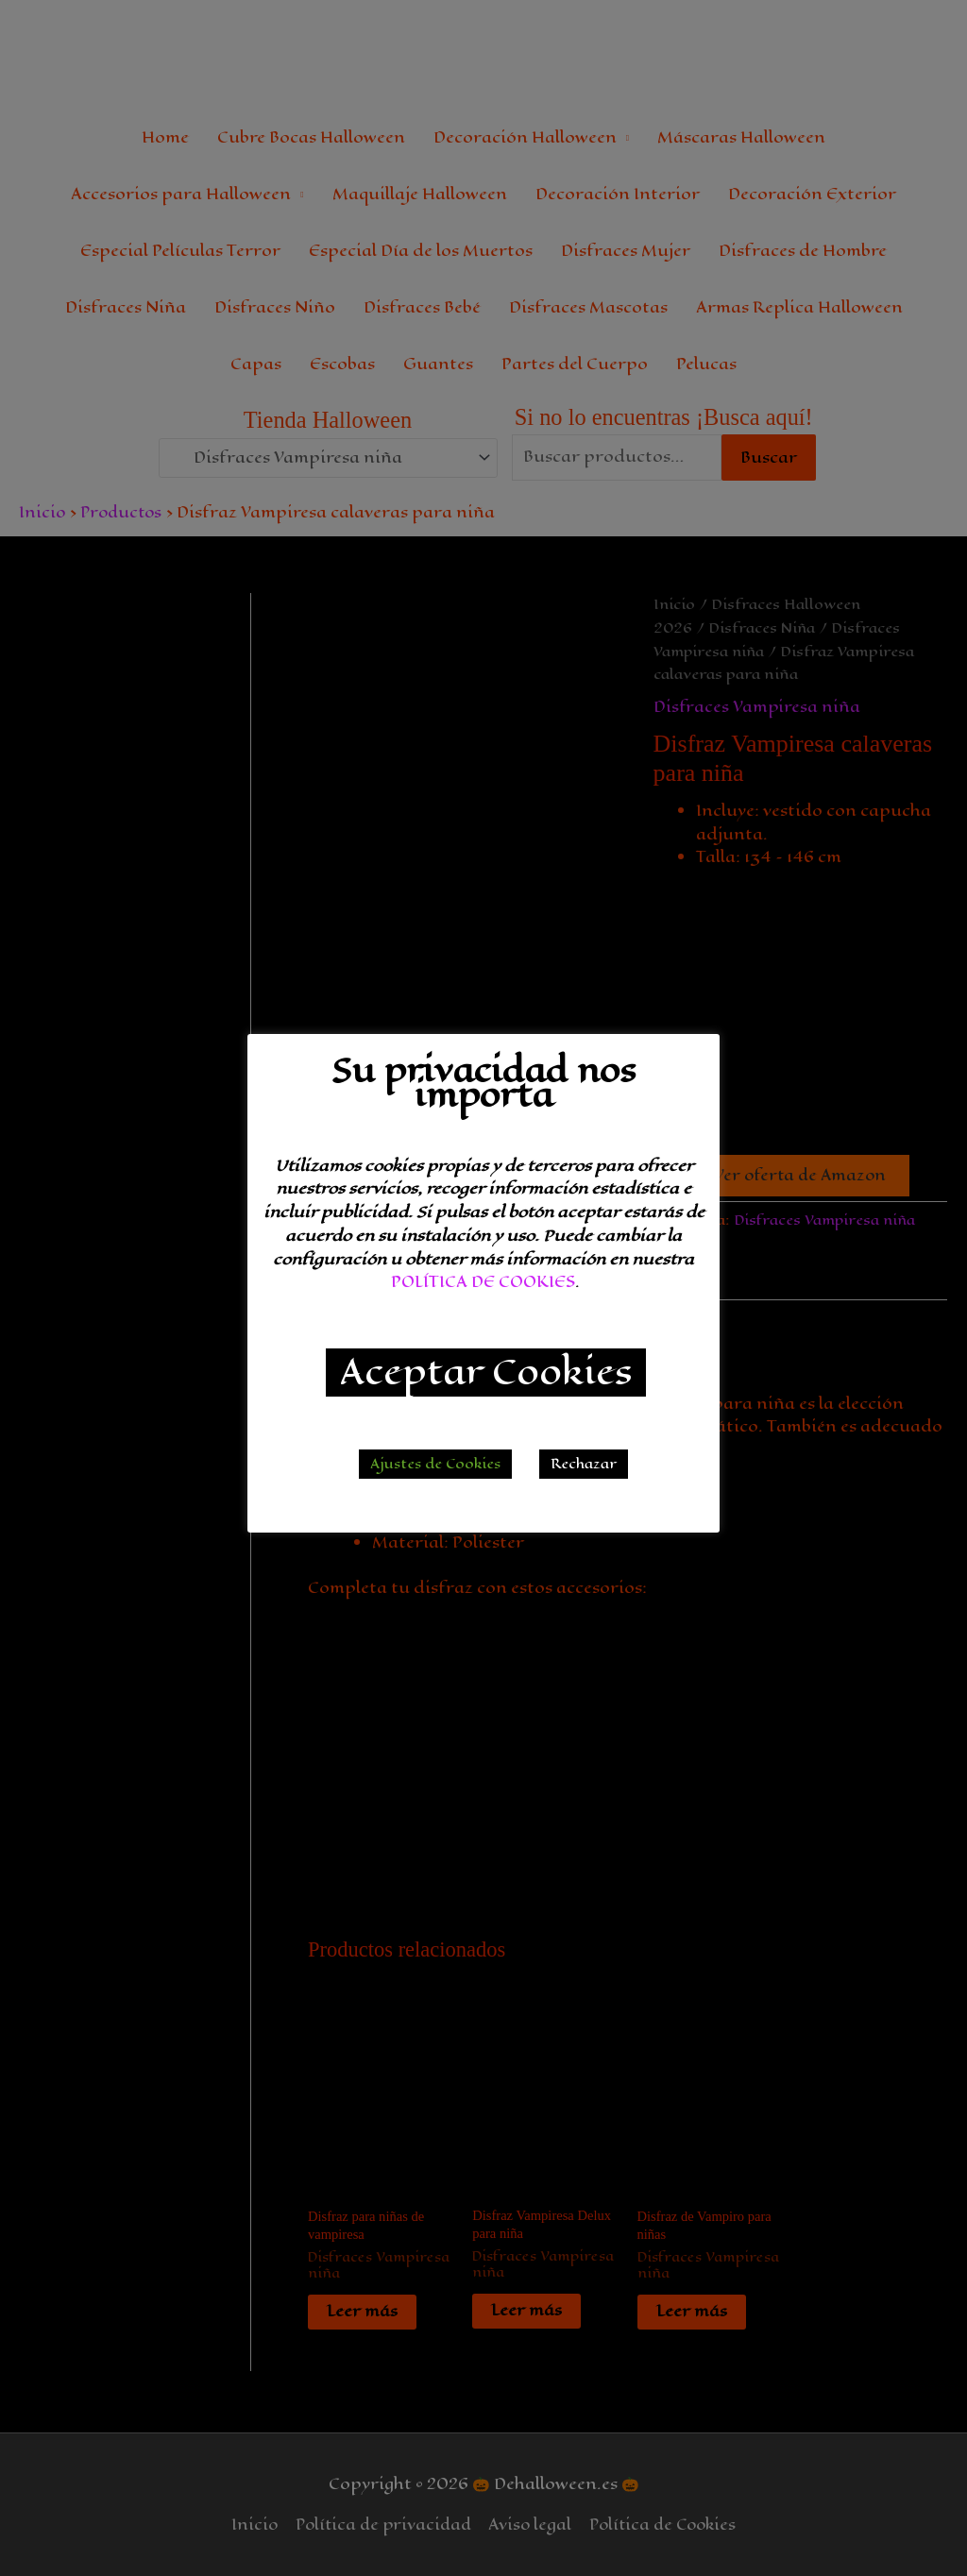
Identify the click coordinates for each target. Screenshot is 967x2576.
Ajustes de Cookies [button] (435, 1464)
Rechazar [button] (584, 1464)
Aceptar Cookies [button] (486, 1372)
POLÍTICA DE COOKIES (483, 1282)
